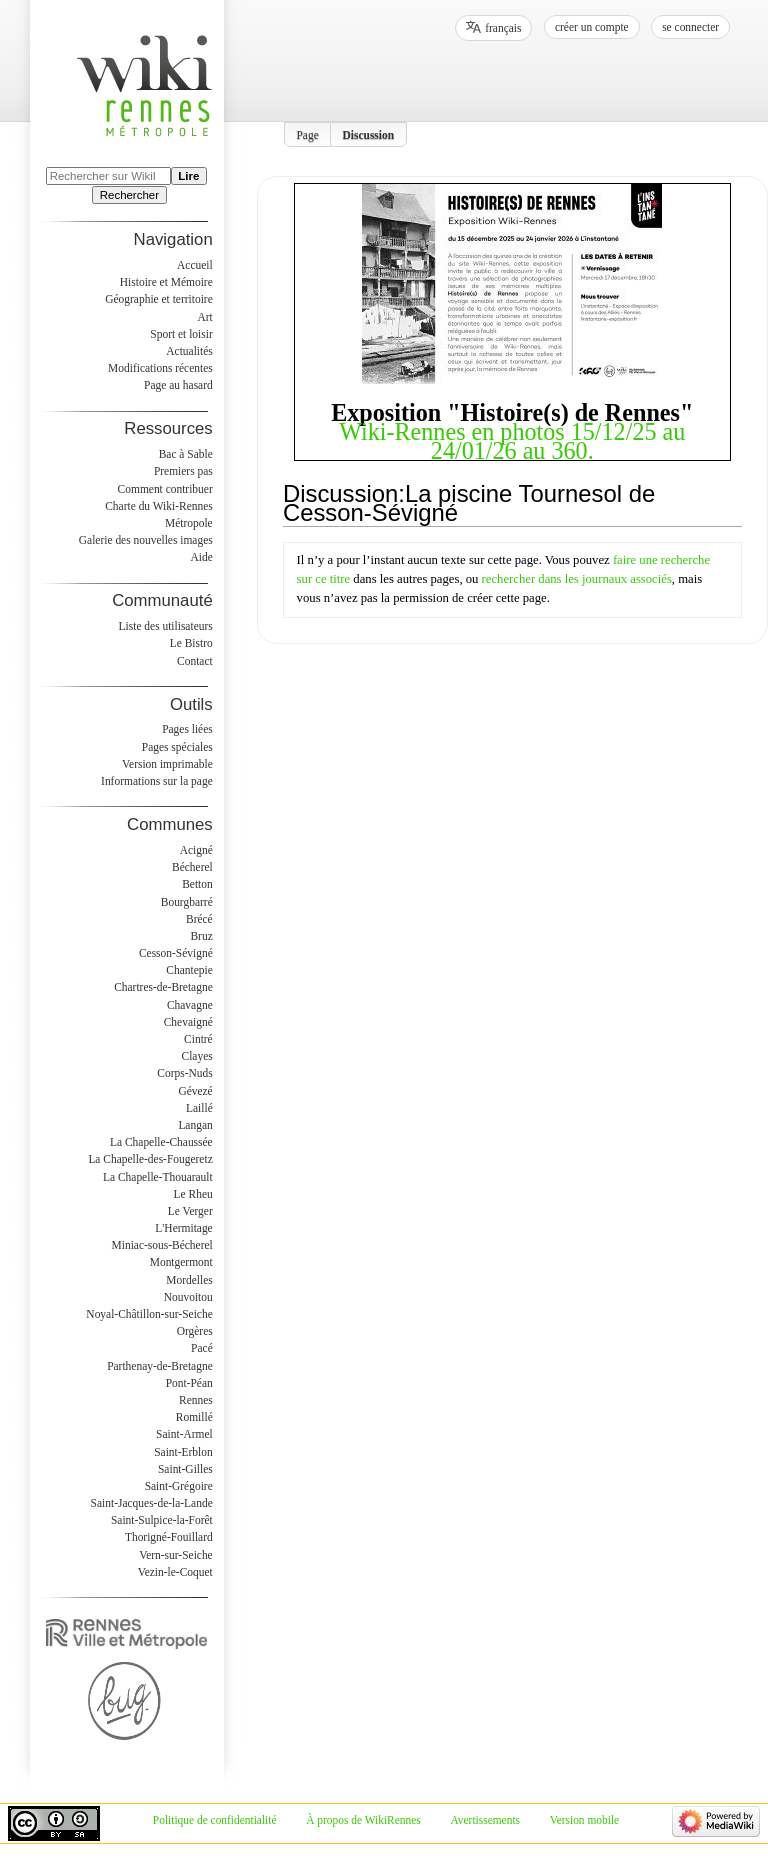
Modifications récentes (160, 368)
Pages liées (187, 729)
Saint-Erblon (183, 1452)
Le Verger (190, 1211)
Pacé (202, 1348)
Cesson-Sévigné (176, 953)
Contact (195, 661)
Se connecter (690, 27)
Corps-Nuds (184, 1073)
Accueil (195, 265)
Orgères (195, 1331)
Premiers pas (183, 471)
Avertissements (485, 1820)
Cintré (198, 1039)
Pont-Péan (189, 1383)
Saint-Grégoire (179, 1486)
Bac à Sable (186, 454)
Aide (201, 557)
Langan (195, 1125)
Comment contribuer (165, 489)
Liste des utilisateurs (166, 626)
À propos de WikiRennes (363, 1820)
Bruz (201, 936)
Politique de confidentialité (215, 1820)
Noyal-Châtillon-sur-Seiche (149, 1314)
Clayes (197, 1056)
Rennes (196, 1400)
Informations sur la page (157, 781)
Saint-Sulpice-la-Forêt (162, 1520)
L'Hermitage (183, 1228)
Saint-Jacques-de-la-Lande (152, 1503)
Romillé (194, 1417)
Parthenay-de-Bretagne (160, 1366)
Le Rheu (193, 1194)
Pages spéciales (177, 747)
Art (204, 317)
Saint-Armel (184, 1434)
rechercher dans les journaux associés (577, 579)
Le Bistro (191, 643)
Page (308, 134)
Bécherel (192, 867)
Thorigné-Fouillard (169, 1537)
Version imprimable (167, 764)
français (503, 28)
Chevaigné (188, 1022)
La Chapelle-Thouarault (158, 1177)
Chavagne (190, 1005)
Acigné (196, 850)
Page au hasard (178, 385)
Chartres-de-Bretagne (163, 987)
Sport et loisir (181, 334)
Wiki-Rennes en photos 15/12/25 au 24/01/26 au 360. (512, 441)
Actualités (189, 351)
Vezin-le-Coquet (175, 1572)
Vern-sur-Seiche (176, 1555)
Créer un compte (592, 27)
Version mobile (584, 1820)
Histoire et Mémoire (166, 282)
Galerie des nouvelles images (146, 540)
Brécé (199, 919)
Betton (197, 884)
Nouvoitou (188, 1297)
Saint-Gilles (185, 1469)
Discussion (369, 134)
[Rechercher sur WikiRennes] (108, 176)
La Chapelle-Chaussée (161, 1142)
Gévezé (195, 1091)
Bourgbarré (187, 902)
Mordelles (189, 1280)
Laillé (199, 1108)
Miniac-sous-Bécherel (162, 1245)
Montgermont (181, 1262)
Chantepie (189, 970)
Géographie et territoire (158, 299)
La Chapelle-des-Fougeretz (150, 1159)
